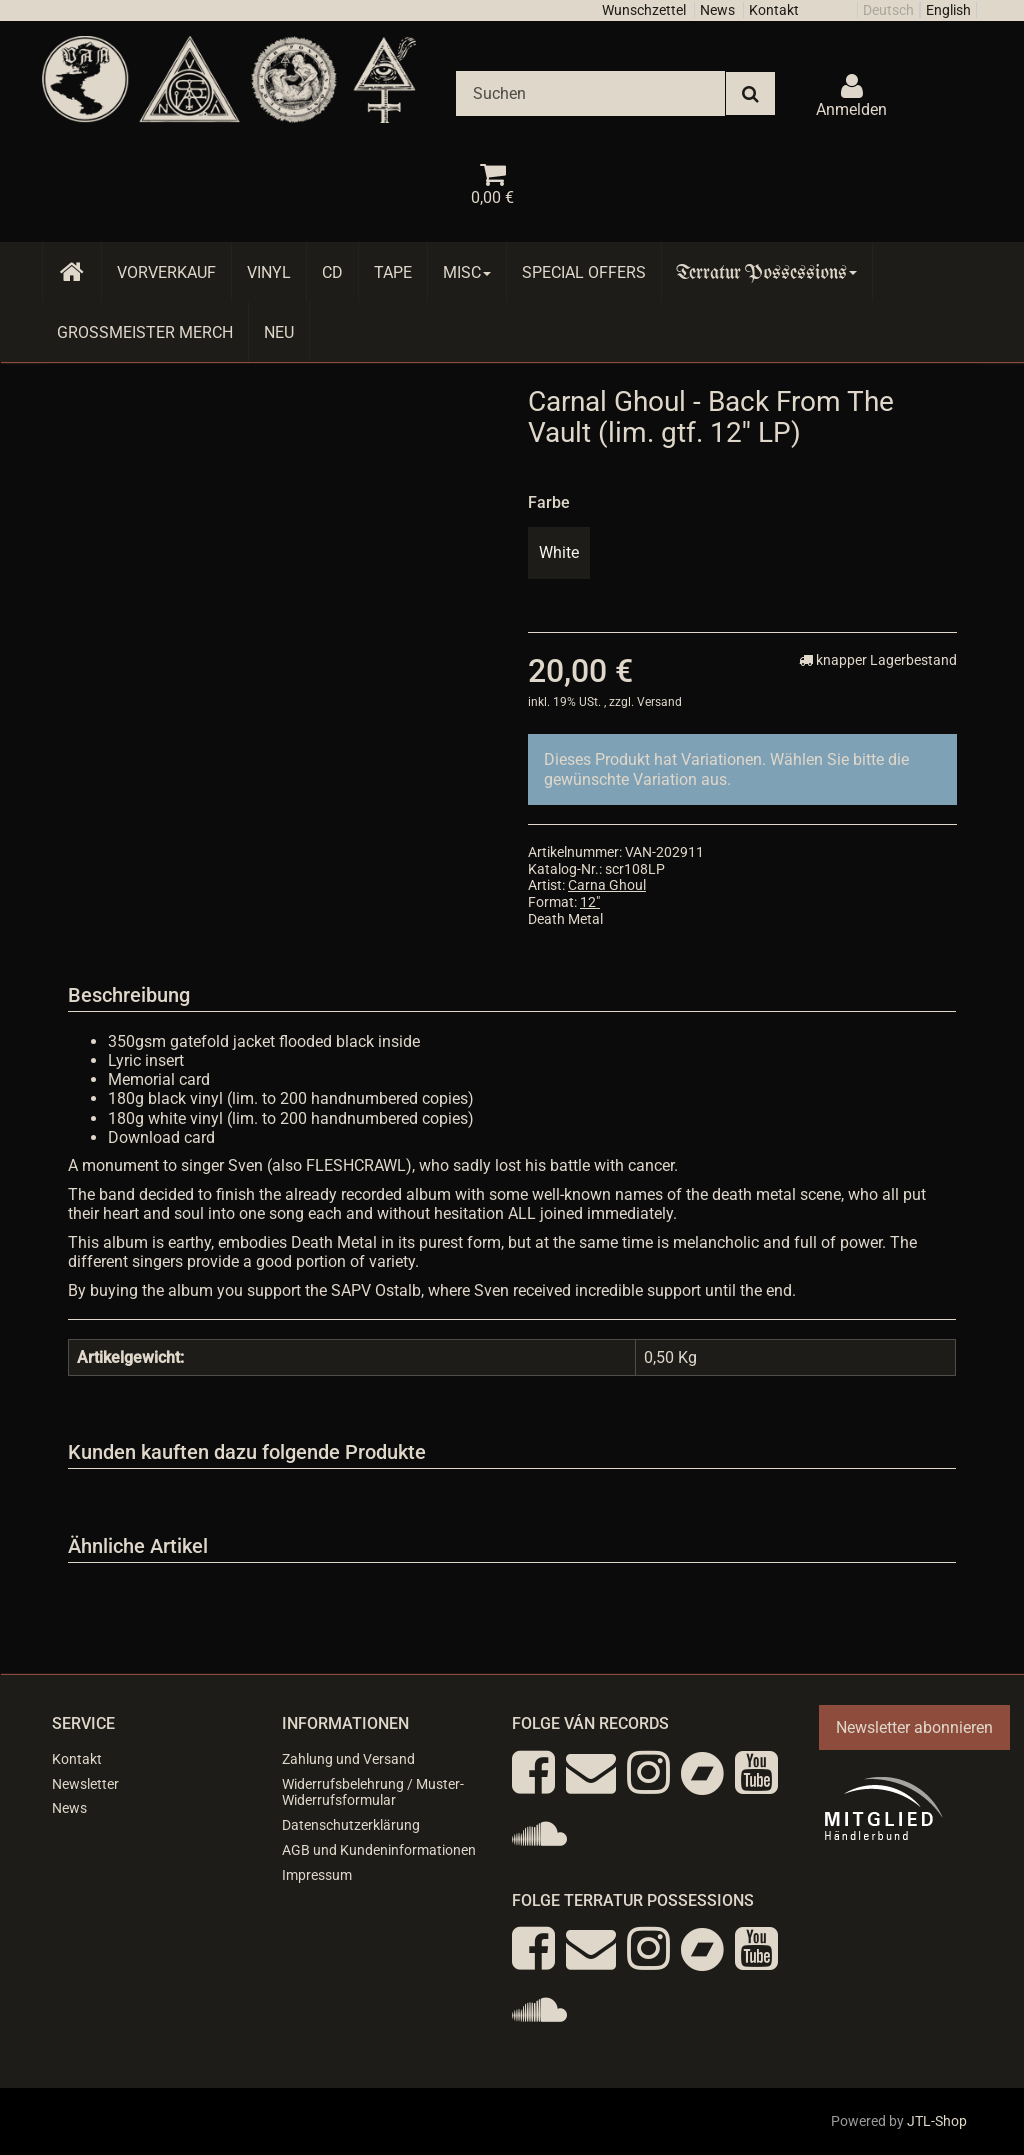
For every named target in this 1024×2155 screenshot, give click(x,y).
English (948, 10)
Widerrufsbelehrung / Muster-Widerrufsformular (373, 1792)
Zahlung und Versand (348, 1759)
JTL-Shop (937, 2121)
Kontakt (774, 10)
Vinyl (269, 272)
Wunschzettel (644, 10)
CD (332, 272)
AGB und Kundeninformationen (379, 1850)
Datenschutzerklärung (351, 1825)
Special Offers (584, 272)
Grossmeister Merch (145, 332)
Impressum (317, 1875)
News (717, 10)
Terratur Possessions (767, 272)
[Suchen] (590, 93)
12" (590, 902)
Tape (393, 272)
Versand (659, 702)
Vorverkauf (166, 272)
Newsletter (85, 1784)
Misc (467, 272)
